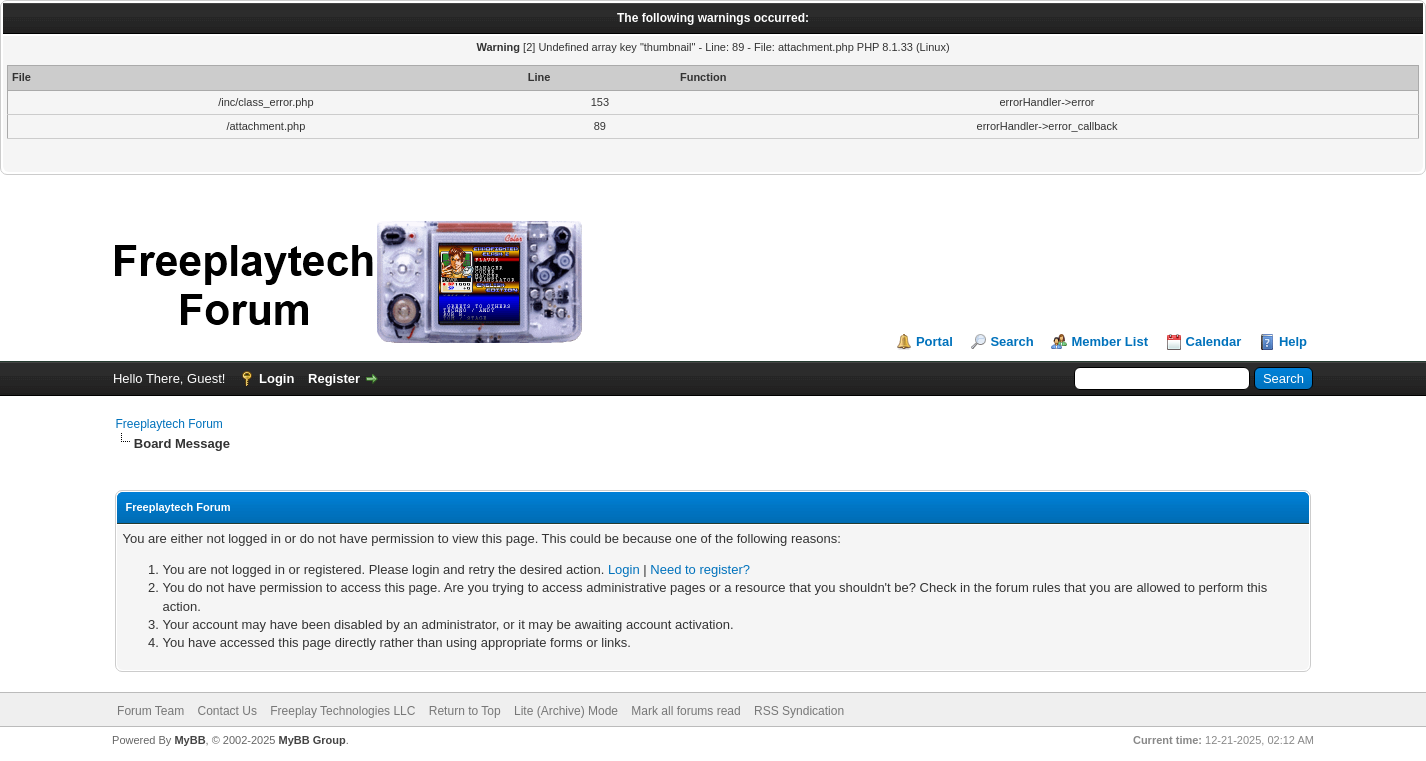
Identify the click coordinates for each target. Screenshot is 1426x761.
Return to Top (465, 711)
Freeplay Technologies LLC (342, 711)
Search (1011, 341)
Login (276, 378)
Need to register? (700, 569)
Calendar (1214, 341)
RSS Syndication (799, 711)
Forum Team (150, 711)
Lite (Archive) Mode (566, 711)
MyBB (189, 740)
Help (1293, 341)
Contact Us (227, 711)
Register (334, 378)
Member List (1109, 341)
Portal (934, 341)
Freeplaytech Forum (168, 424)
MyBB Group (312, 740)
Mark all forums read (685, 711)
